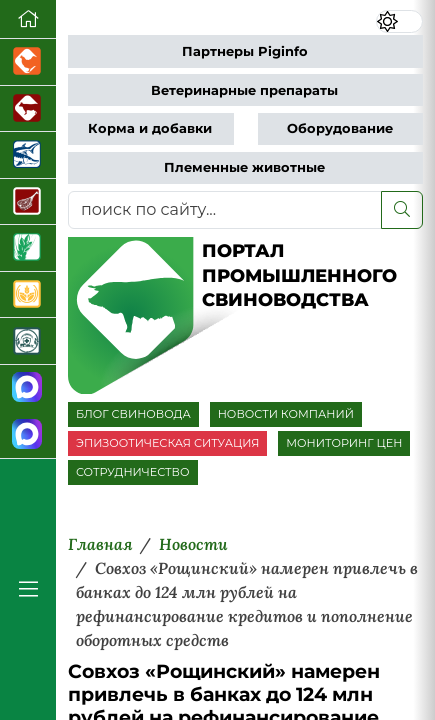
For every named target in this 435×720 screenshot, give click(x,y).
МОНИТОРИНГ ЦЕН (344, 443)
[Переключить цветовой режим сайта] (399, 21)
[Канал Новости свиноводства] (28, 388)
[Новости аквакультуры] (28, 155)
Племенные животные (244, 167)
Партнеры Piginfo (245, 51)
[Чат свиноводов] (28, 434)
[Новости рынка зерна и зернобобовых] (28, 248)
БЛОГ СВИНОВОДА (133, 414)
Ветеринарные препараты (244, 90)
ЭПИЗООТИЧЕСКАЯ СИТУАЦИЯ (167, 443)
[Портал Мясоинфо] (28, 202)
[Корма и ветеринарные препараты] (28, 341)
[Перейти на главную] (28, 19)
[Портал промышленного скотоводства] (28, 109)
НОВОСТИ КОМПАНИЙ (286, 414)
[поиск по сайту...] (225, 210)
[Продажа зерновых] (28, 295)
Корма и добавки (150, 128)
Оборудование (340, 128)
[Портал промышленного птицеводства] (28, 62)
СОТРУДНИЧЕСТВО (133, 472)
